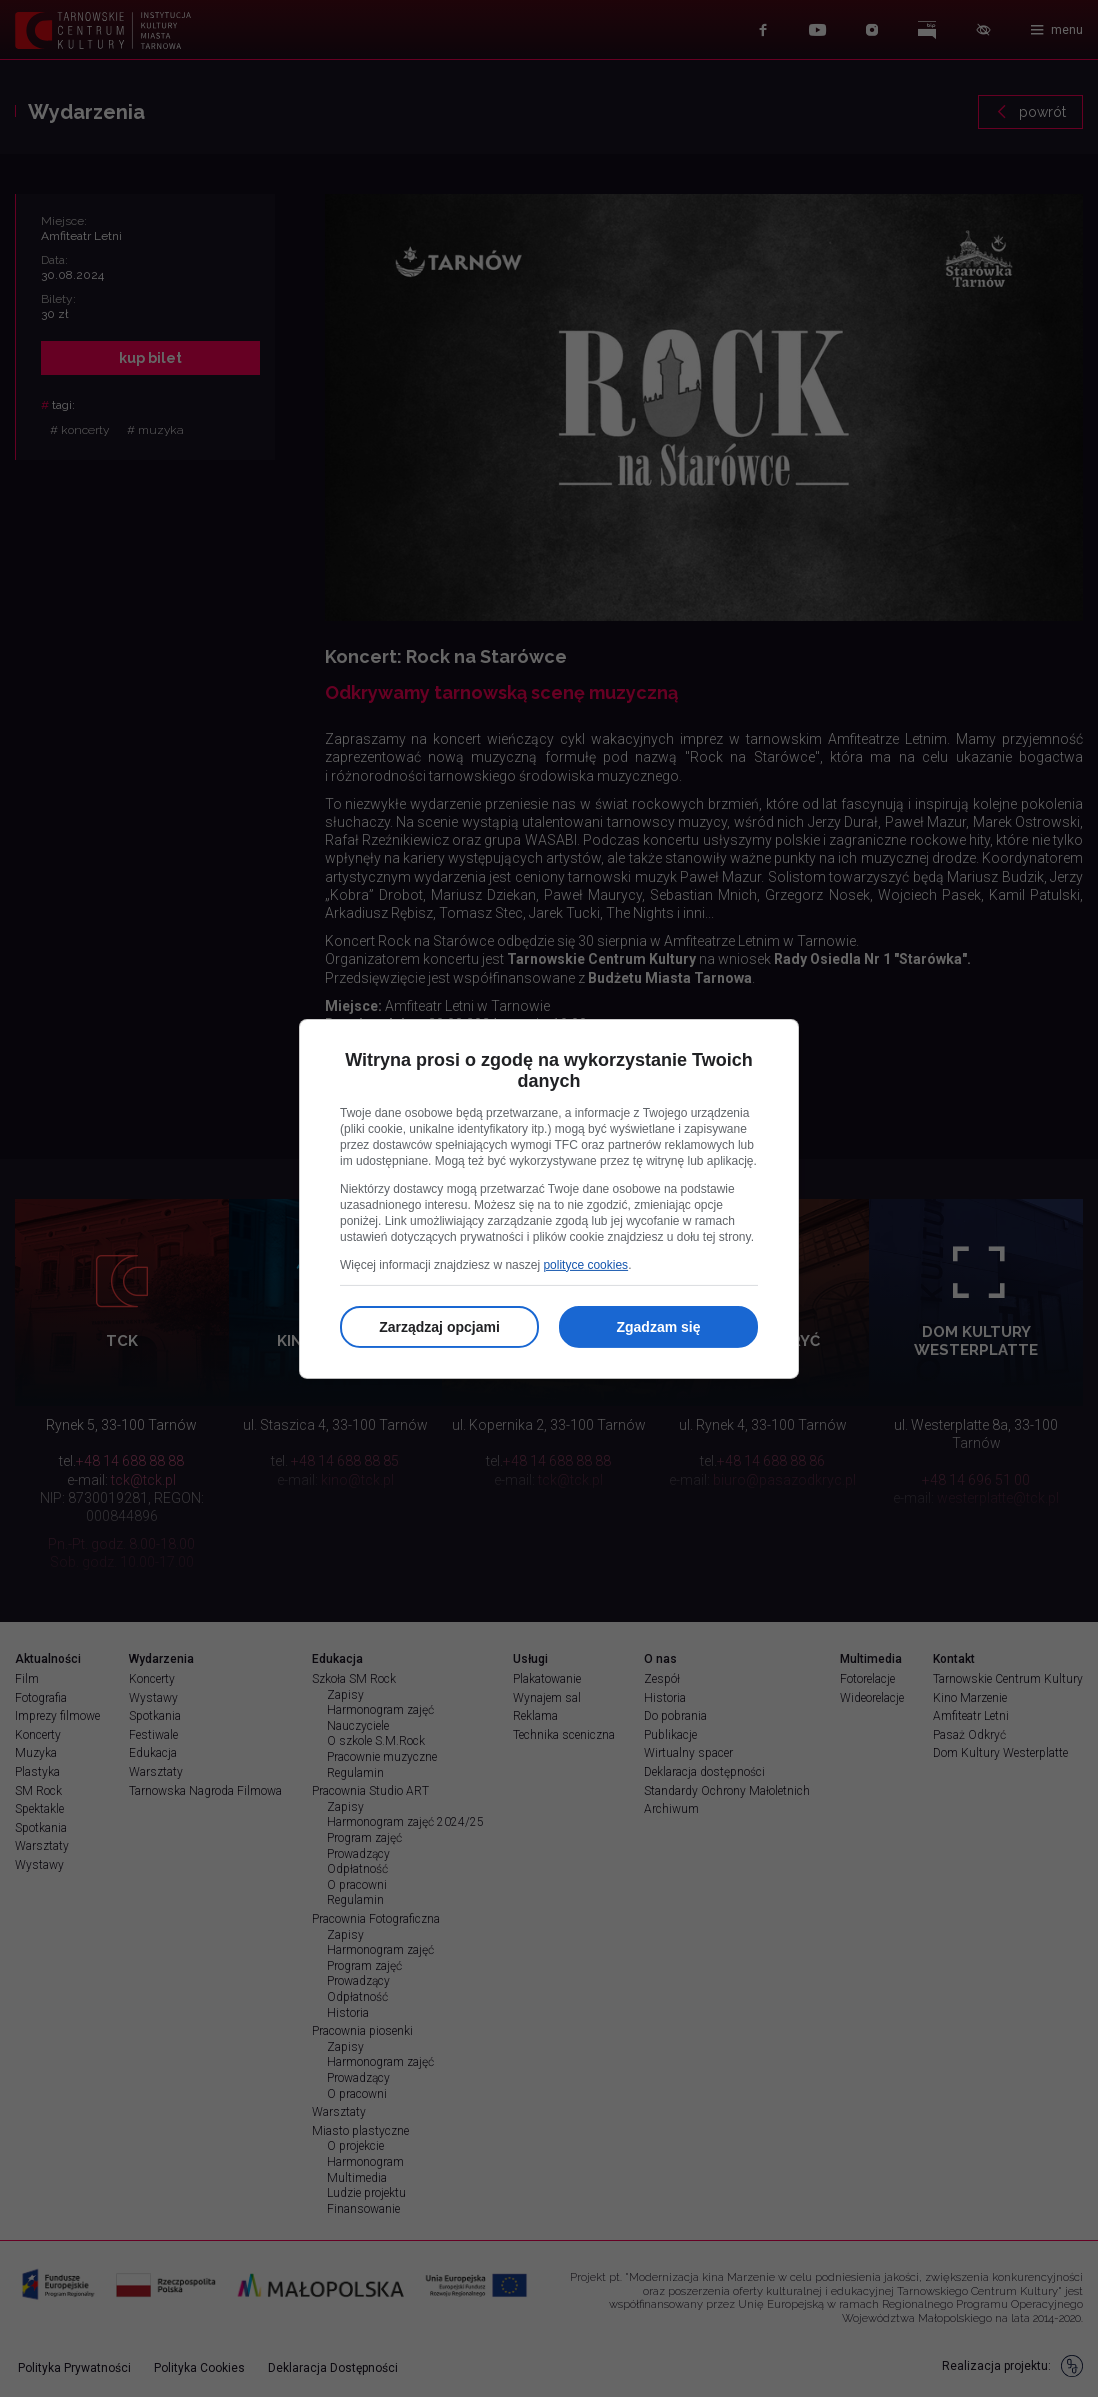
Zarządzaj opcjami (439, 1327)
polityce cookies (585, 1265)
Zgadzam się (658, 1327)
